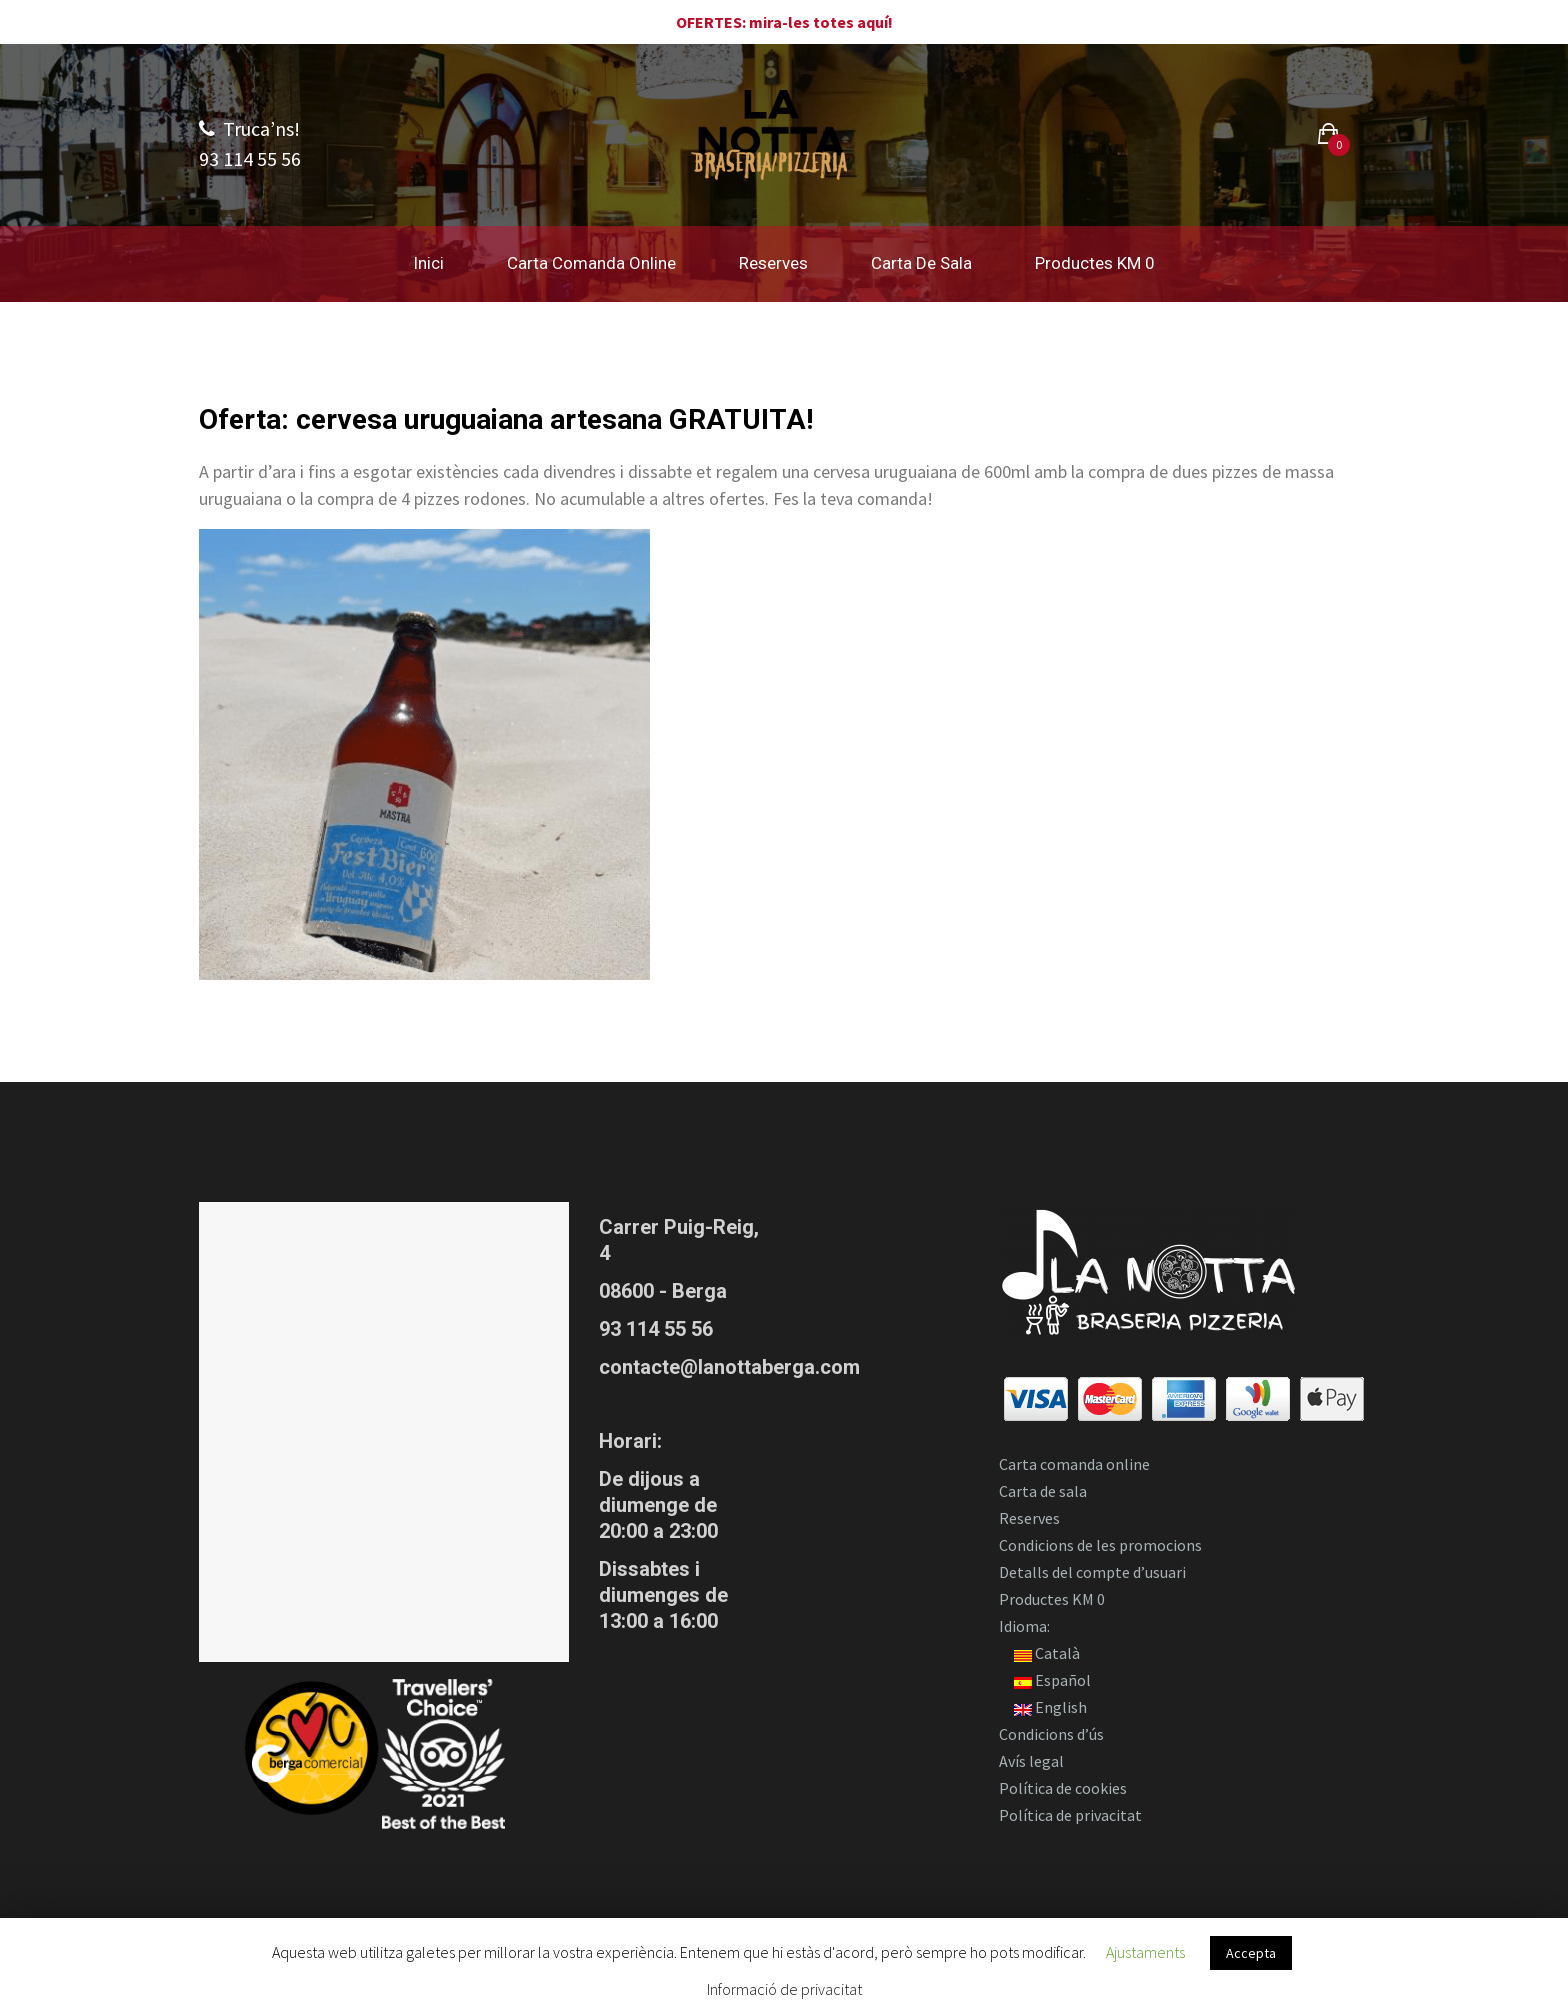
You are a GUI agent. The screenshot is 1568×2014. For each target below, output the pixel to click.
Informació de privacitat (784, 1989)
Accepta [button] (1251, 1953)
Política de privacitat (1070, 1815)
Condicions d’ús (1051, 1734)
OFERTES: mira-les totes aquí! (784, 22)
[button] (1328, 136)
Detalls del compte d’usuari (1092, 1572)
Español (1052, 1680)
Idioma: (1026, 1626)
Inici (428, 263)
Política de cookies (1063, 1788)
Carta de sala (921, 263)
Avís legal (1031, 1761)
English (1050, 1707)
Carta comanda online (591, 263)
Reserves (773, 263)
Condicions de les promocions (1100, 1545)
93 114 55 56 (656, 1329)
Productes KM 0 (1095, 263)
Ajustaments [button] (1145, 1952)
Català (1047, 1653)
